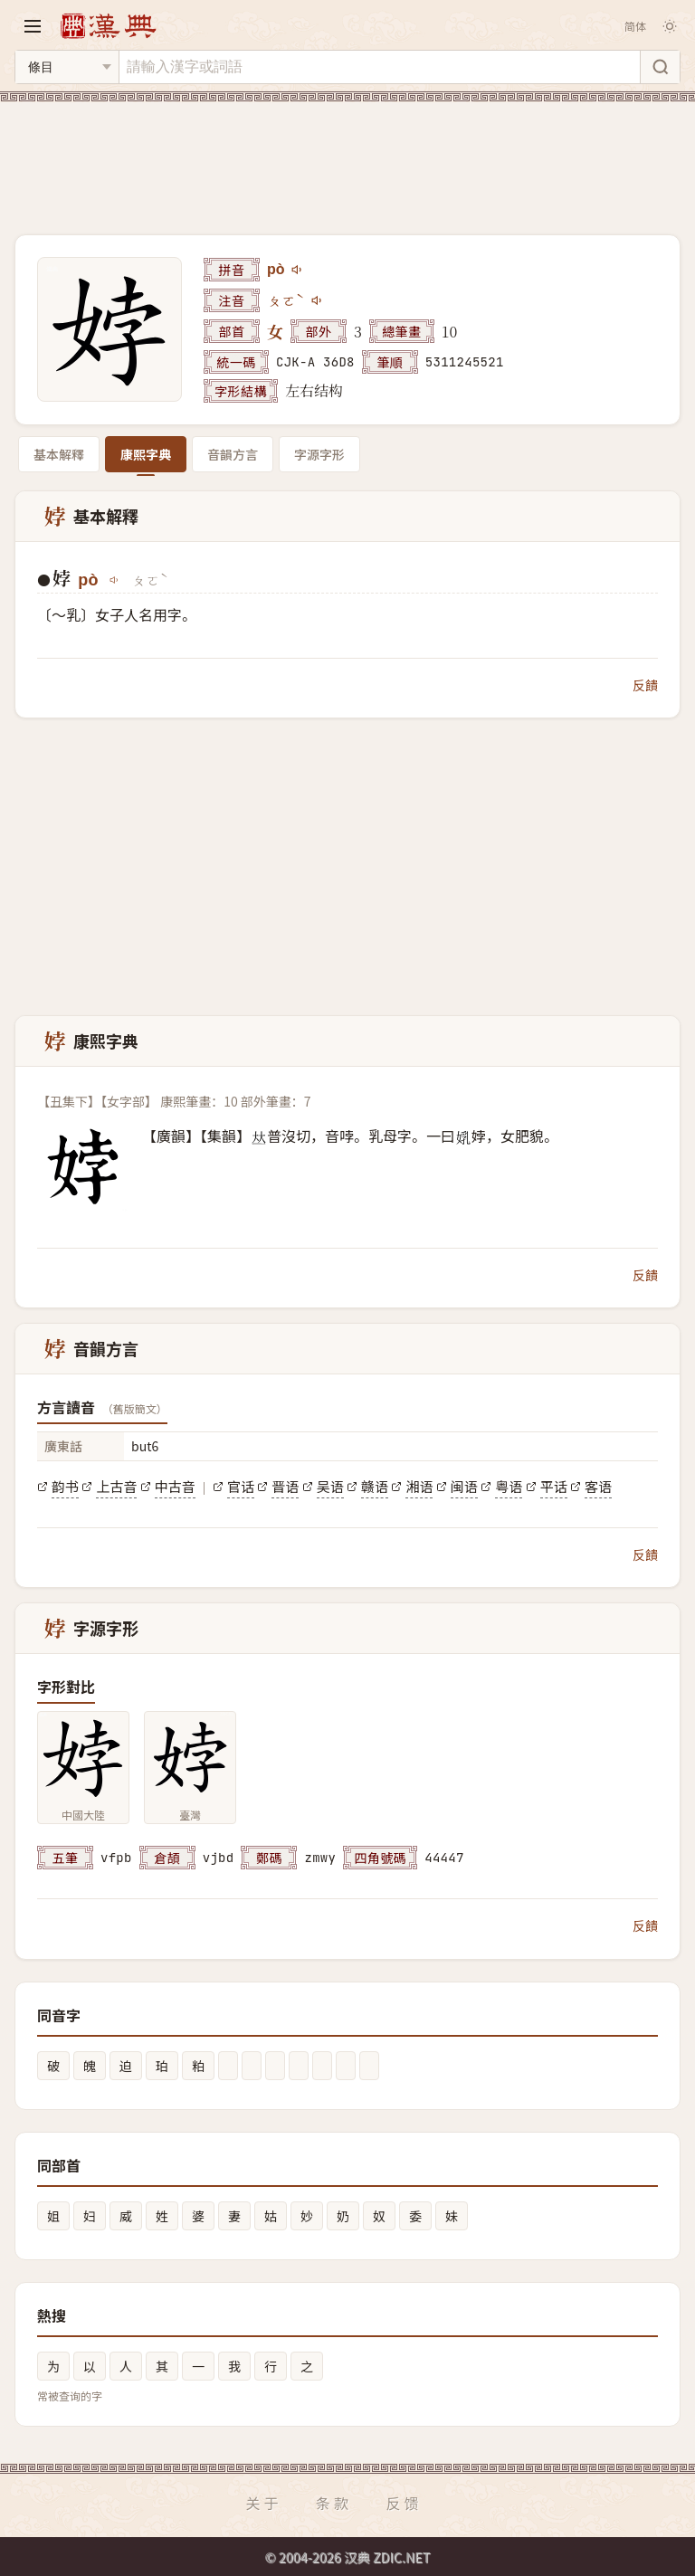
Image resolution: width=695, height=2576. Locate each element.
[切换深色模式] (670, 26)
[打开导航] (32, 26)
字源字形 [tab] (319, 454)
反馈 (404, 2503)
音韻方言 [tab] (232, 454)
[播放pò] (297, 269)
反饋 (645, 685)
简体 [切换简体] (635, 25)
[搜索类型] (67, 67)
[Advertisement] (347, 157)
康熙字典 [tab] (145, 454)
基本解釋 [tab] (58, 454)
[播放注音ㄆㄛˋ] (317, 300)
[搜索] (660, 67)
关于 (263, 2503)
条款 (334, 2503)
